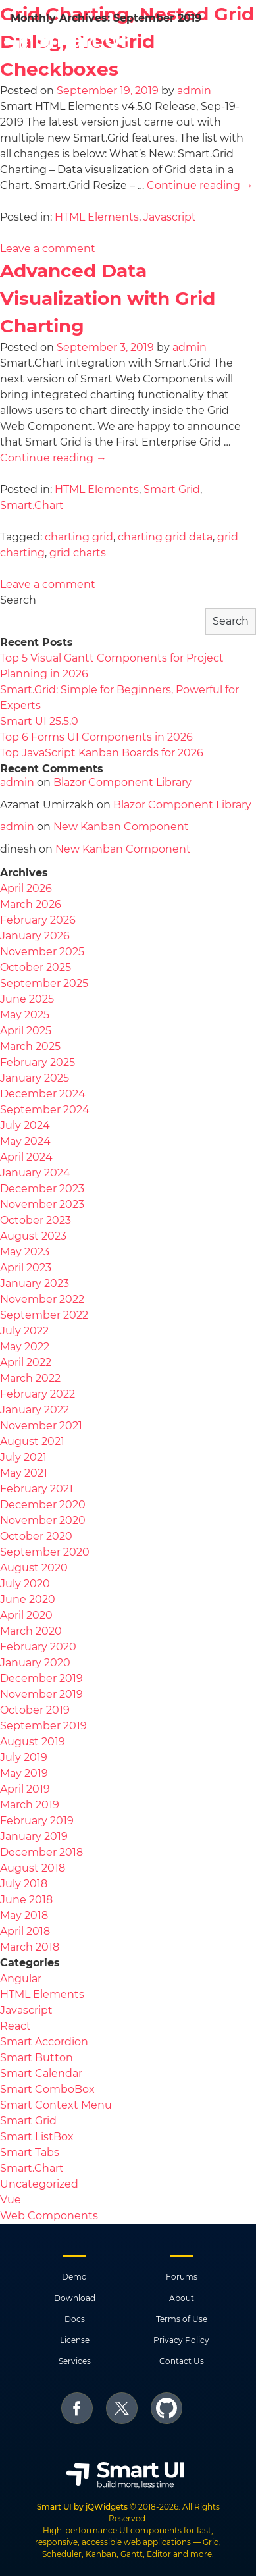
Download (74, 2298)
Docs (74, 2319)
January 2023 (34, 1283)
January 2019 (34, 1836)
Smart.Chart (32, 505)
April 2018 (25, 1931)
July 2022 (24, 1331)
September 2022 (44, 1315)
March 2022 (30, 1378)
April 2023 (25, 1267)
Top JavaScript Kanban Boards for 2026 (101, 753)
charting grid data (165, 537)
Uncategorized (39, 2184)
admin (194, 90)
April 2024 (26, 1157)
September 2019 (43, 1726)
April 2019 (25, 1789)
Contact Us (181, 2361)
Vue (10, 2200)
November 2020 (43, 1520)
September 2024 (45, 1109)
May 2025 (24, 1015)
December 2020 (43, 1504)
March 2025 (30, 1046)
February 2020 (38, 1647)
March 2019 (29, 1805)
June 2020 (27, 1599)
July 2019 (23, 1757)
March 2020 (31, 1631)
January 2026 (35, 936)
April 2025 (25, 1030)
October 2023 (35, 1220)
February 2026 (38, 920)
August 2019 (32, 1741)
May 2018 (24, 1915)
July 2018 (23, 1884)
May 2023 (24, 1252)
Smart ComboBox (47, 2089)
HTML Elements (97, 217)
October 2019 (35, 1710)
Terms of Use (181, 2319)
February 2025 (37, 1062)
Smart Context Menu (56, 2105)
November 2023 (42, 1204)
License (75, 2340)
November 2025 (42, 951)
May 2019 (24, 1773)
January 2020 (35, 1662)
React (15, 2026)
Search (18, 600)
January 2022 (34, 1410)
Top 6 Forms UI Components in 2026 (96, 737)
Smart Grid (171, 489)
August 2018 (32, 1868)
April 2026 (26, 888)
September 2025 (44, 983)
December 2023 (42, 1188)
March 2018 (29, 1947)
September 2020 (45, 1552)
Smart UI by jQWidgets (82, 2506)
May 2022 (24, 1346)
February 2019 (37, 1820)
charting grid (79, 537)
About (181, 2298)
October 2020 (36, 1536)
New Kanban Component (121, 826)
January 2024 (35, 1173)
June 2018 (26, 1899)
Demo (74, 2277)
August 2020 (34, 1568)
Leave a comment (47, 248)
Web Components (49, 2215)
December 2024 (43, 1094)
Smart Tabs (29, 2152)
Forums (181, 2277)
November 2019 (41, 1694)
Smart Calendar (41, 2073)
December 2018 (41, 1852)
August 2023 (33, 1236)
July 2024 (25, 1125)
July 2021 (23, 1457)
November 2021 (41, 1425)
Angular (20, 1978)
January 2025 (34, 1078)
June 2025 (27, 999)
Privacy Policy (181, 2340)
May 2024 (25, 1141)
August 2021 (32, 1441)
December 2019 (41, 1678)
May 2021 (23, 1473)
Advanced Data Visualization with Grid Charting (107, 298)
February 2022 (37, 1394)
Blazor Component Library (122, 782)
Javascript (169, 217)
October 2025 (35, 967)
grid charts (77, 552)
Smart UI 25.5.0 (39, 721)
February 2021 (36, 1489)
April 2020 (26, 1615)
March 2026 (30, 904)
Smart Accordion (44, 2042)
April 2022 (25, 1362)
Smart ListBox (37, 2136)
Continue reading (200, 185)
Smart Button (36, 2057)
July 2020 (25, 1583)
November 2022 (42, 1299)
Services (75, 2361)
